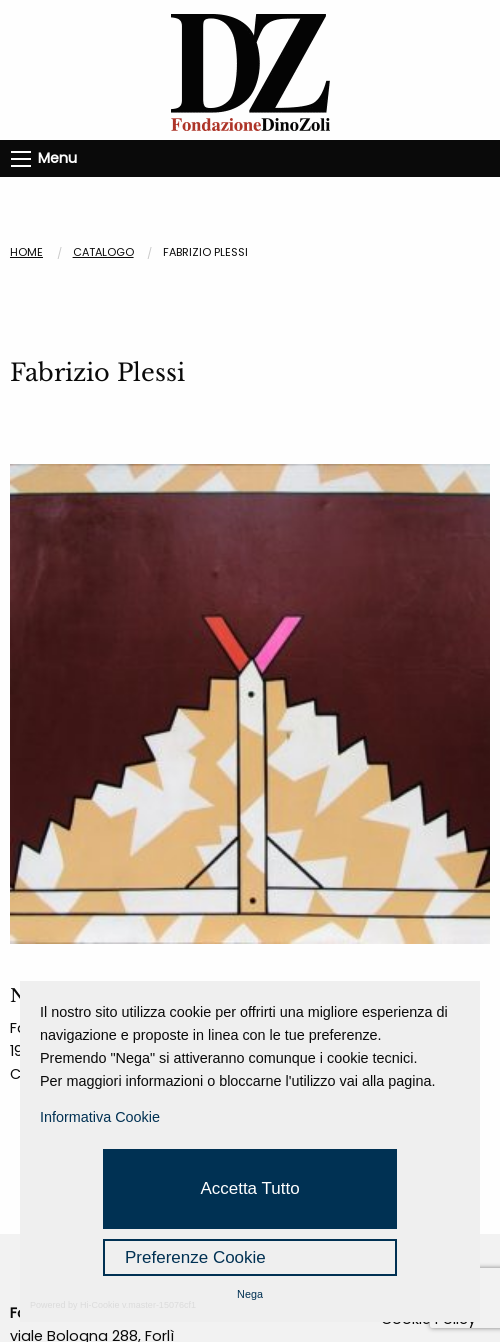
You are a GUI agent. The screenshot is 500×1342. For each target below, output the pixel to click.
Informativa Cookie (100, 1117)
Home (26, 252)
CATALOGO (103, 252)
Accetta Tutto (249, 1188)
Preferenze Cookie (195, 1257)
